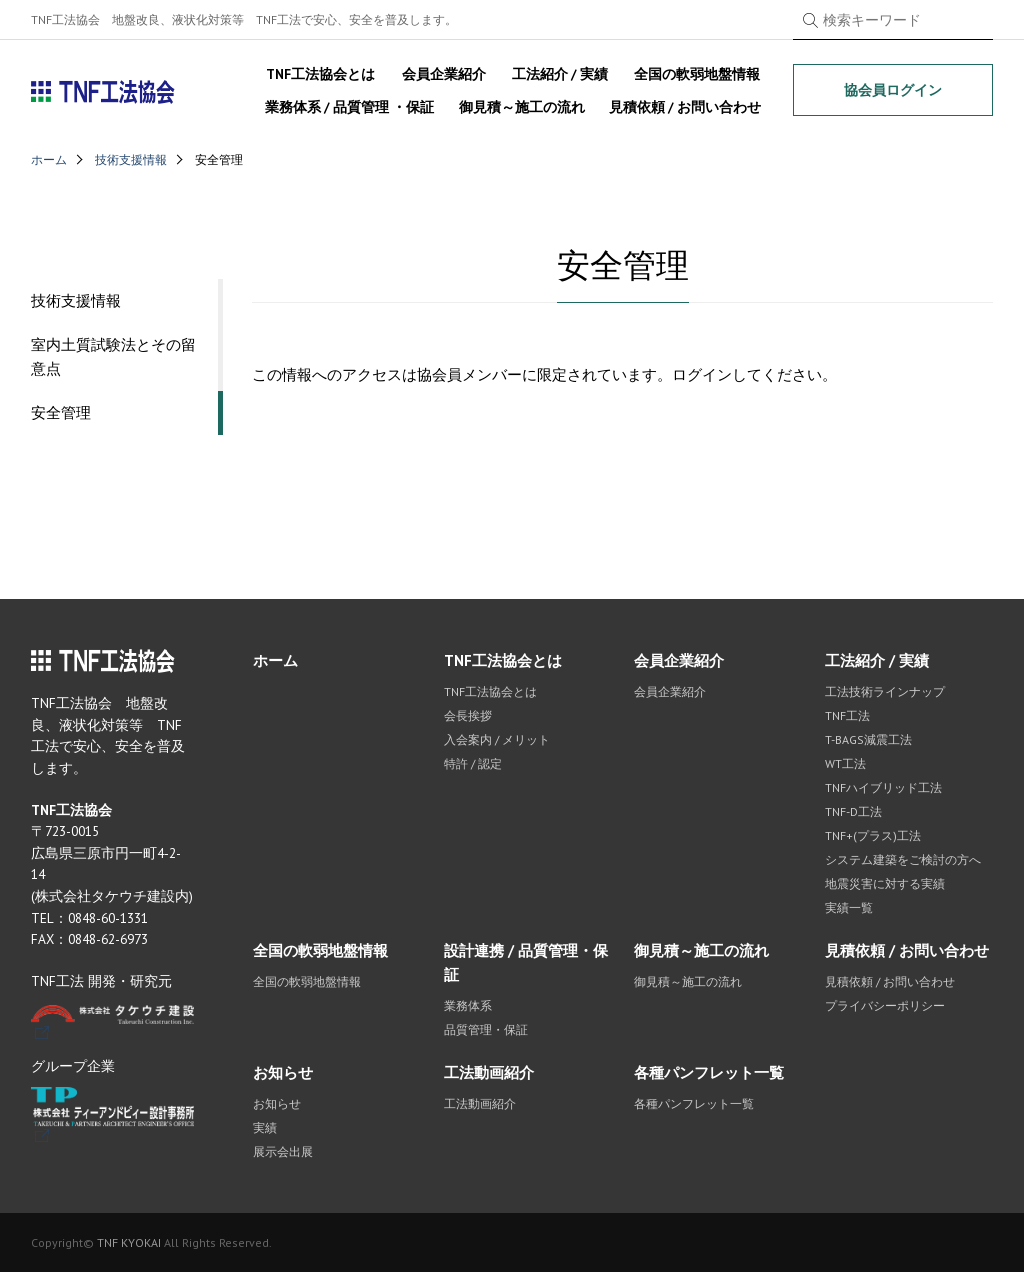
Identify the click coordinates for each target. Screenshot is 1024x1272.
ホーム (49, 159)
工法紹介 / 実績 (560, 74)
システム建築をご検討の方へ (903, 859)
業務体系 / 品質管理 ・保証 (349, 107)
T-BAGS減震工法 (868, 739)
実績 (265, 1127)
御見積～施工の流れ (522, 107)
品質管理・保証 (486, 1029)
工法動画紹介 (489, 1072)
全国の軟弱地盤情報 (697, 74)
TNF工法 (847, 715)
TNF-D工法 (853, 811)
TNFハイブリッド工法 (883, 787)
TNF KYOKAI (129, 1242)
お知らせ (283, 1072)
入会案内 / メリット (497, 739)
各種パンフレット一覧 (709, 1072)
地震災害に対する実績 (885, 883)
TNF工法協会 (103, 92)
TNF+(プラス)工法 (873, 835)
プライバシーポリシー (885, 1005)
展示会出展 (283, 1151)
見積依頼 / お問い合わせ (685, 107)
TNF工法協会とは (320, 74)
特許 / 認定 (473, 763)
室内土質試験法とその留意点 (113, 356)
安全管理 (61, 412)
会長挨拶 (468, 715)
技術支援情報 (131, 159)
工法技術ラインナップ (885, 691)
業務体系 (468, 1005)
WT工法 (845, 763)
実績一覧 (849, 907)
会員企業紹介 (444, 74)
